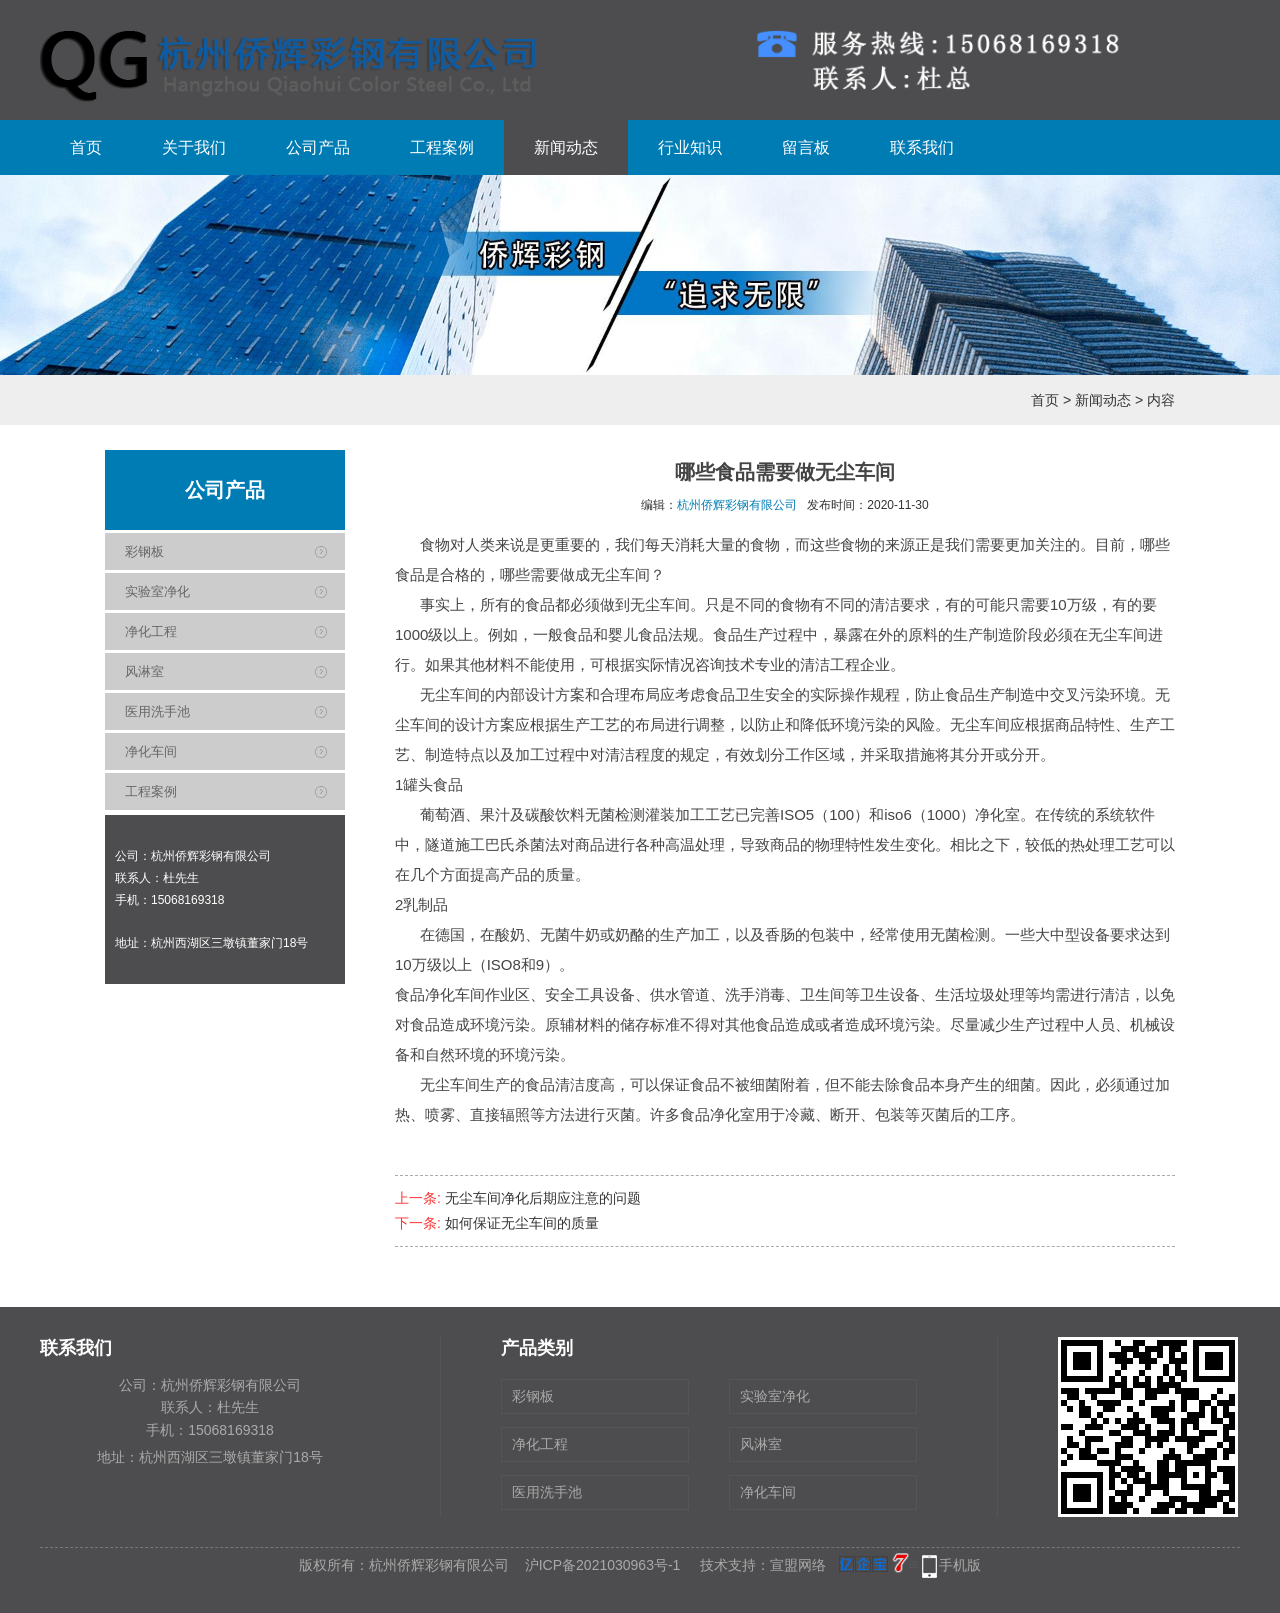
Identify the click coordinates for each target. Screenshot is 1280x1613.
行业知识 (690, 147)
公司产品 (318, 147)
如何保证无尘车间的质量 (522, 1223)
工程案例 (442, 147)
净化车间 (151, 751)
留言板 (806, 147)
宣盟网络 (798, 1565)
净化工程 (151, 631)
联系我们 (922, 147)
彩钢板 (144, 551)
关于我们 (194, 147)
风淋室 (144, 671)
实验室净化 (157, 591)
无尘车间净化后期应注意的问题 (543, 1198)
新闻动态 (566, 147)
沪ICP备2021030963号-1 (603, 1565)
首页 (86, 147)
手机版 (960, 1565)
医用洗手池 (157, 711)
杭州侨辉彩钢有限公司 (737, 505)
